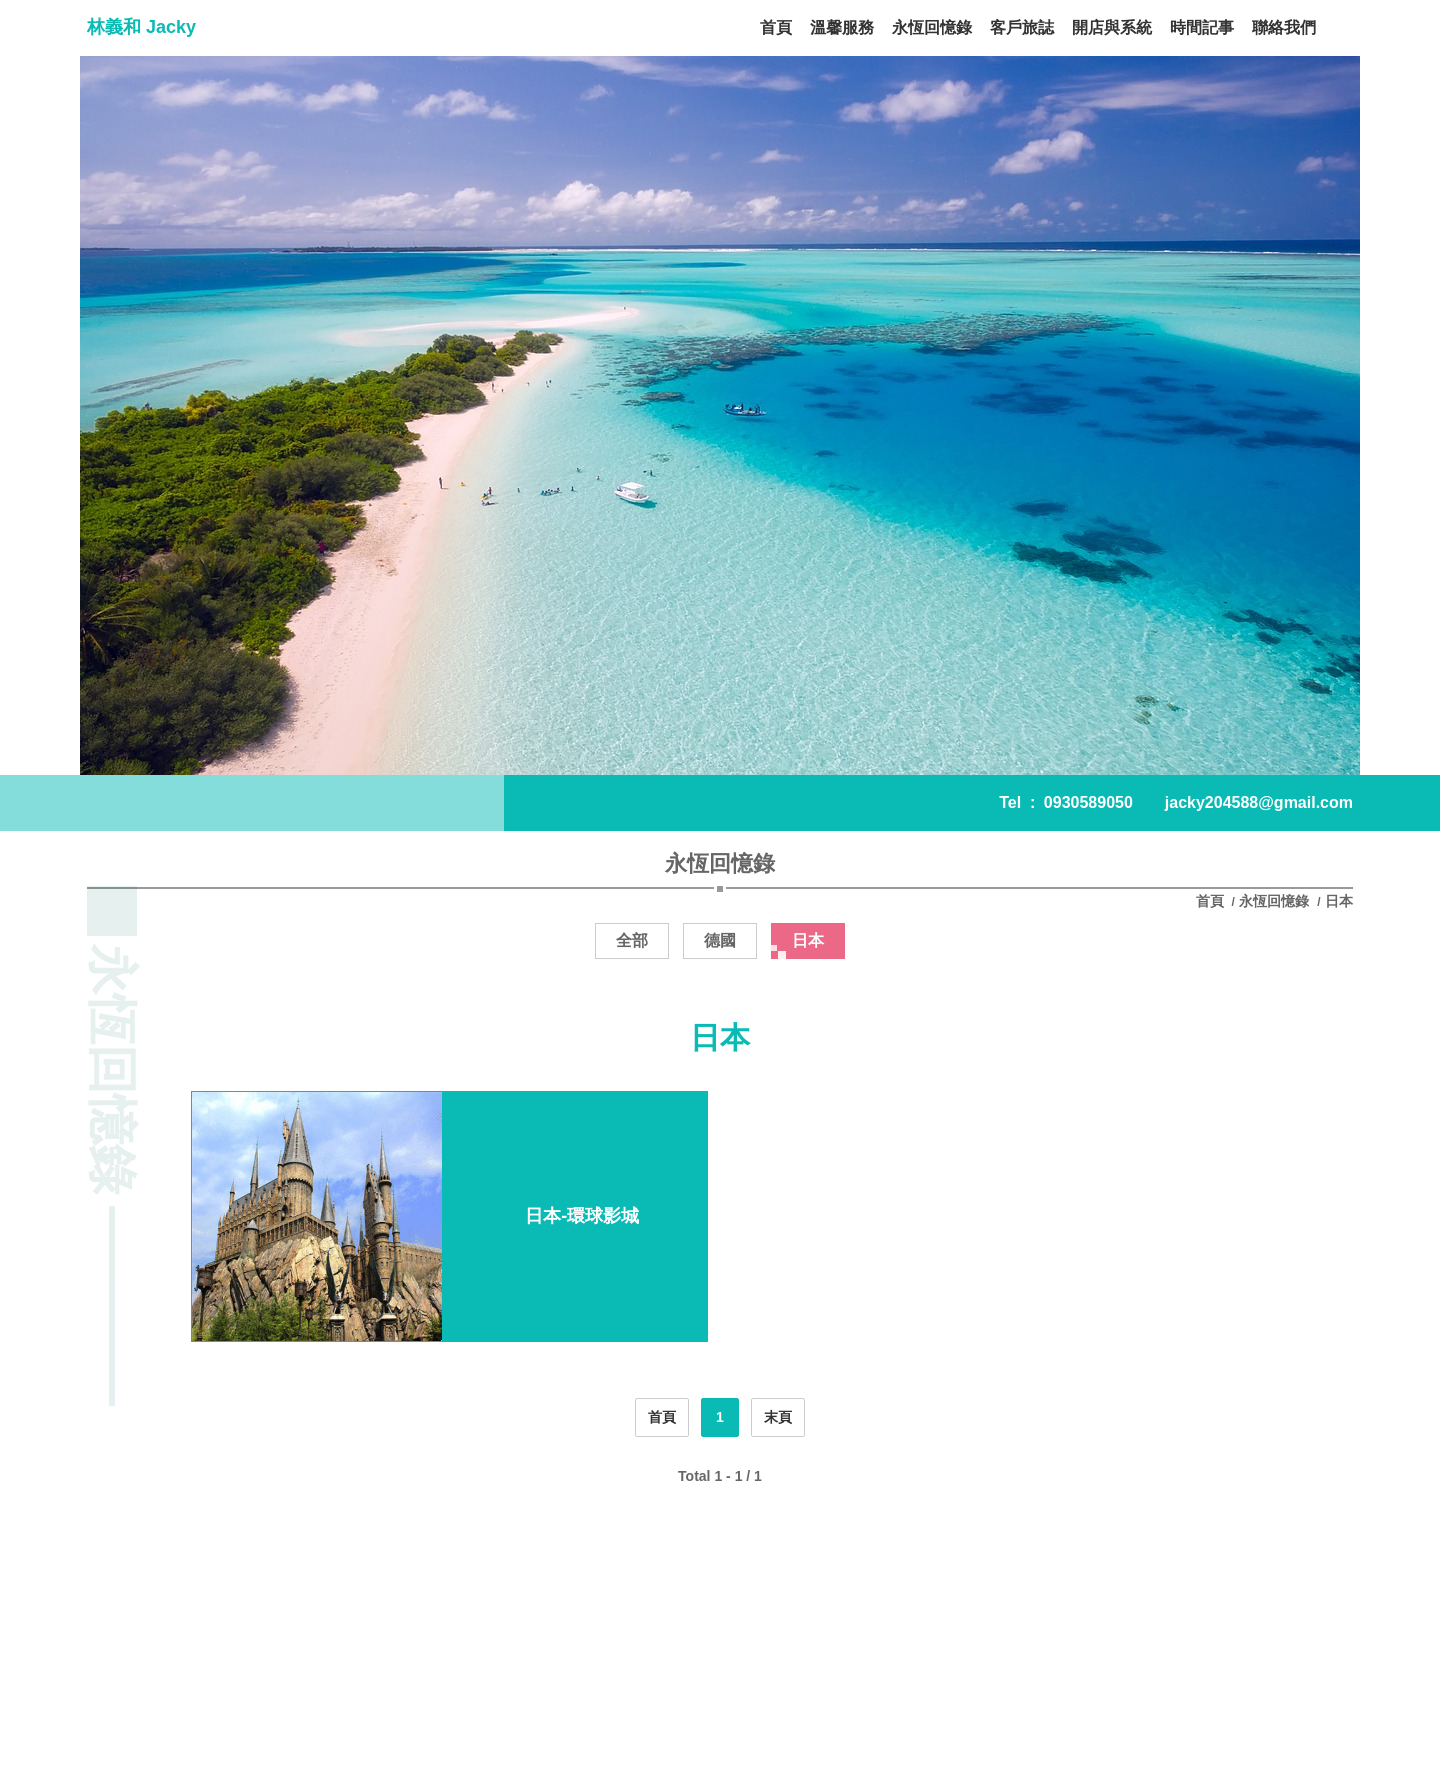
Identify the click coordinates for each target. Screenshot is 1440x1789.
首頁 (1212, 901)
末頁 (778, 1417)
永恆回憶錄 (1274, 901)
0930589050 (1088, 802)
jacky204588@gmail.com (1259, 802)
